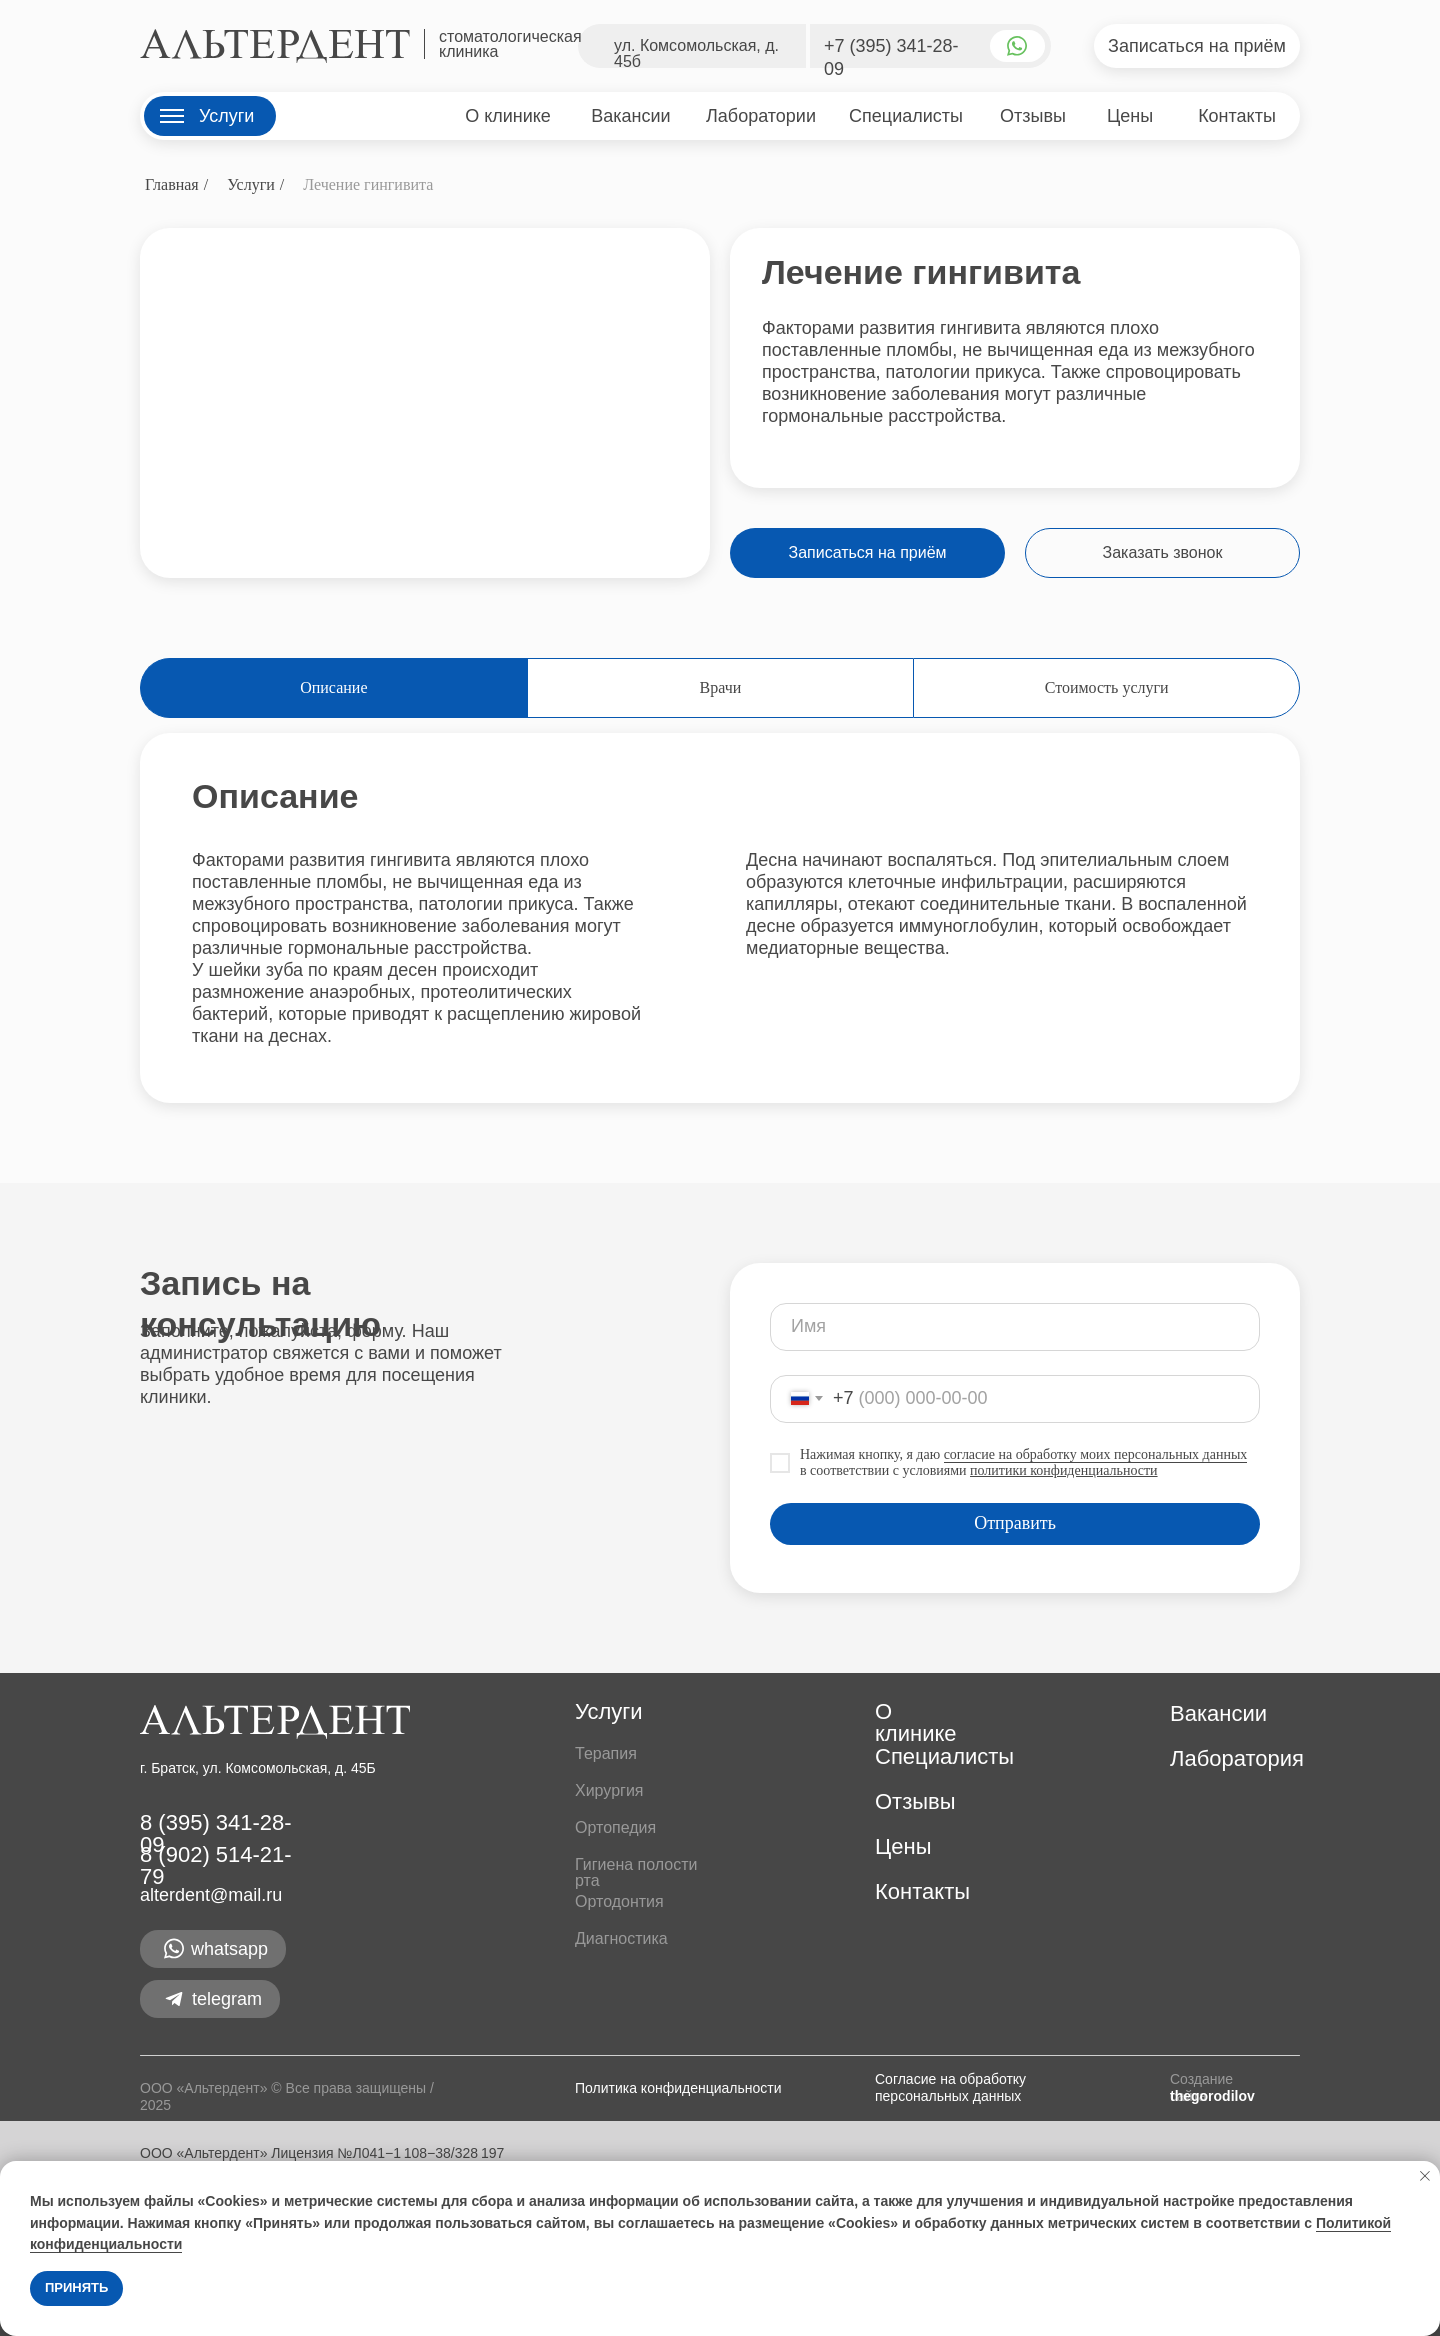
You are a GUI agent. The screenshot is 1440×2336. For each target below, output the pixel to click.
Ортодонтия (619, 1901)
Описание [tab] (333, 687)
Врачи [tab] (721, 687)
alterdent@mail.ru (211, 1895)
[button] (1197, 46)
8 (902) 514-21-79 (216, 1865)
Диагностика (621, 1938)
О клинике (916, 1722)
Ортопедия (615, 1827)
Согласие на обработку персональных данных (950, 2087)
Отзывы (915, 1801)
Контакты (922, 1891)
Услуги (251, 184)
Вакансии (1218, 1713)
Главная (172, 184)
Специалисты (944, 1756)
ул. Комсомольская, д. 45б (696, 53)
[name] (1015, 1327)
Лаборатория (1237, 1758)
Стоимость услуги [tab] (1107, 687)
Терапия (606, 1753)
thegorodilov (1212, 2096)
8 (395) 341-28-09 (216, 1833)
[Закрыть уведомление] (1425, 2176)
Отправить (1015, 1523)
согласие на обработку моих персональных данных (1096, 1454)
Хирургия (609, 1790)
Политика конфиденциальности (678, 2088)
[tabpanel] (720, 910)
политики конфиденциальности (1064, 1470)
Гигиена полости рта (636, 1872)
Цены (903, 1846)
